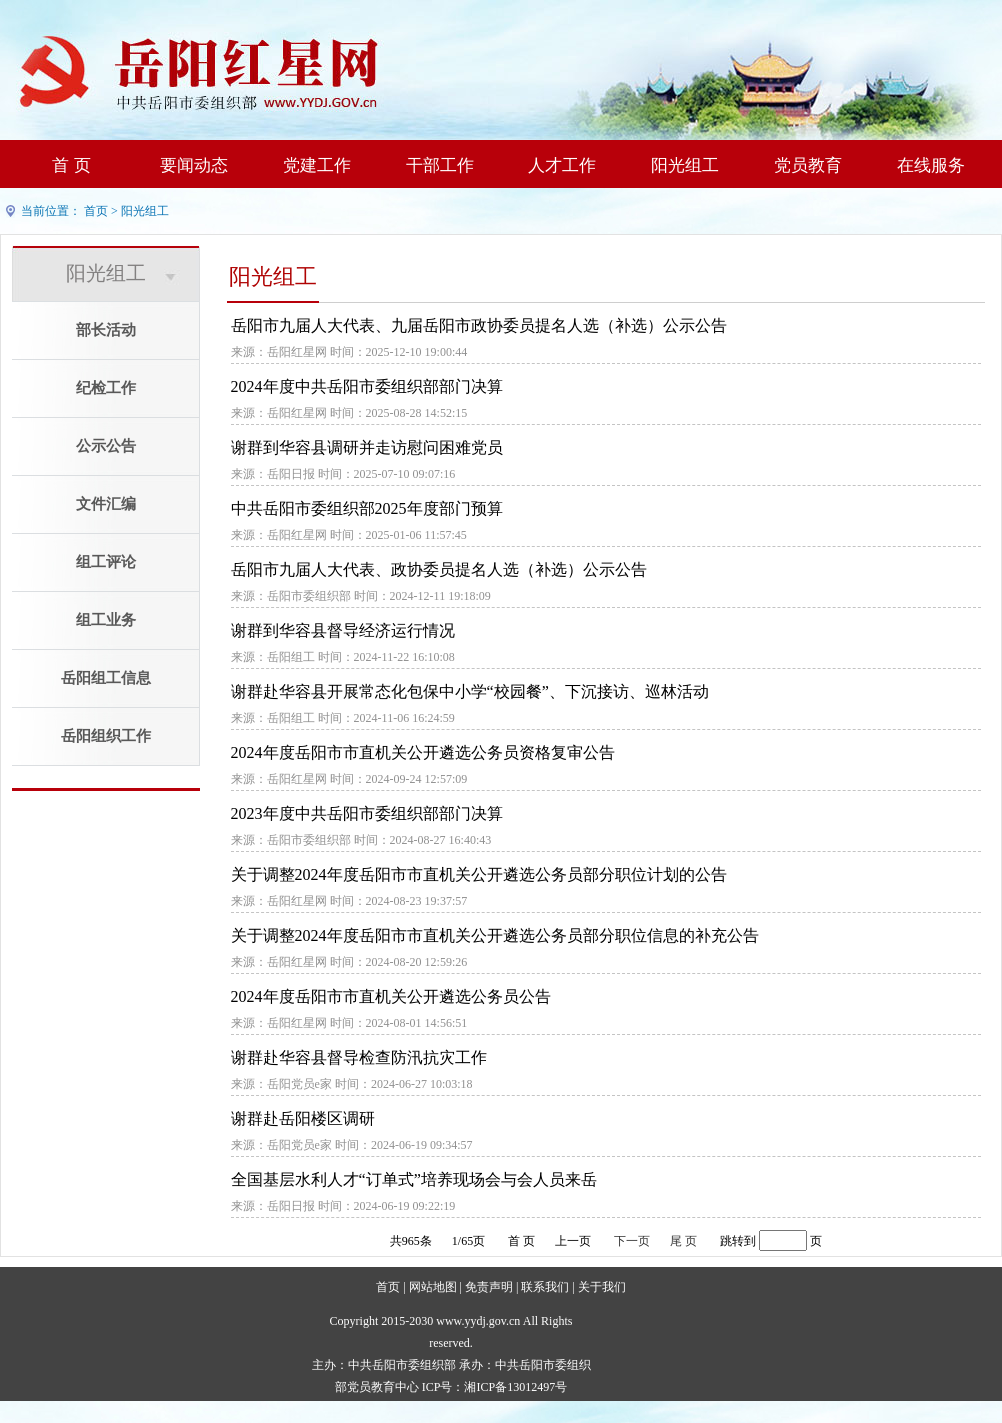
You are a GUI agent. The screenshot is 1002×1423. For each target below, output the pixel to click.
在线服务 (931, 165)
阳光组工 (685, 165)
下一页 (632, 1241)
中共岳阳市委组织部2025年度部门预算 (367, 508)
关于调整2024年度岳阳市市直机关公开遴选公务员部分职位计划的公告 (479, 874)
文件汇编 (106, 504)
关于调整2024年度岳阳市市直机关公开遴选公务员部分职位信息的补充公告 (495, 935)
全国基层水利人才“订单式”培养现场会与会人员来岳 (414, 1179)
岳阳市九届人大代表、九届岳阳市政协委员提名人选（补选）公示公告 (479, 325)
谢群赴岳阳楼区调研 (303, 1118)
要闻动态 (194, 165)
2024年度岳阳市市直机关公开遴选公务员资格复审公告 (423, 752)
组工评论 (106, 562)
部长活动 (106, 330)
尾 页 (683, 1241)
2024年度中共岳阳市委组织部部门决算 (367, 386)
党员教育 (808, 165)
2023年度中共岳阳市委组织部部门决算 (367, 813)
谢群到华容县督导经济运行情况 (343, 630)
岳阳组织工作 (106, 736)
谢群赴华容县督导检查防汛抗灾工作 (359, 1057)
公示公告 (106, 446)
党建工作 (317, 165)
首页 (96, 211)
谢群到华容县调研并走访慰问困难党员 (367, 447)
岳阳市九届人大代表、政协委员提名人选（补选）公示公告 (439, 569)
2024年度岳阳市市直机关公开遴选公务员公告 (391, 996)
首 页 (71, 165)
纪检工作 (106, 388)
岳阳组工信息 (106, 678)
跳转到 (738, 1241)
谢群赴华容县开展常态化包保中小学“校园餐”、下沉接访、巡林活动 (470, 691)
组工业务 (106, 620)
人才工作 (562, 165)
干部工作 (440, 165)
